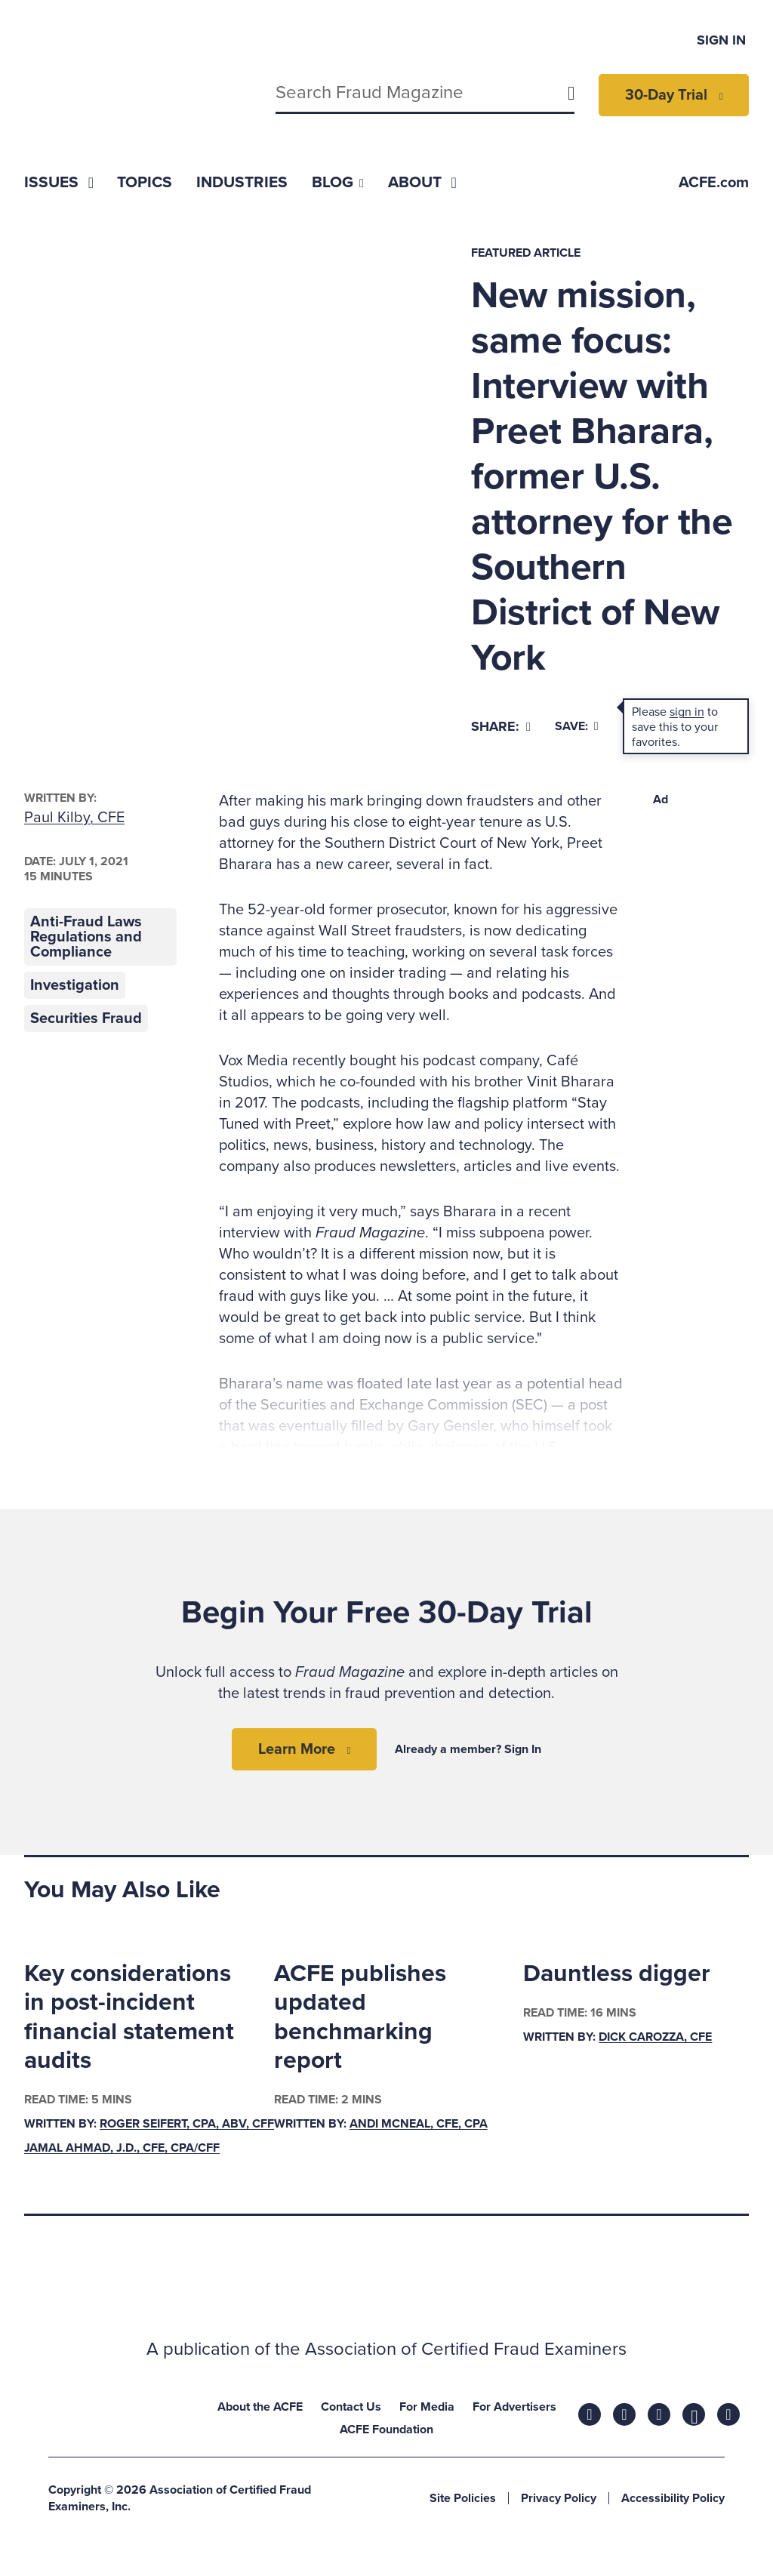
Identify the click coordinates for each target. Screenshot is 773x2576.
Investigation (74, 985)
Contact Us (351, 2406)
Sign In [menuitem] (721, 40)
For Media (426, 2406)
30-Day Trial (666, 95)
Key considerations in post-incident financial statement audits (129, 2017)
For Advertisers (514, 2406)
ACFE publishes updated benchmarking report (360, 2017)
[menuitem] (58, 182)
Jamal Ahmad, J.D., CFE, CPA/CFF (122, 2147)
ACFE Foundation (386, 2429)
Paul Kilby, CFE (74, 818)
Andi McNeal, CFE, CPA (419, 2123)
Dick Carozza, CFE (655, 2036)
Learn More (296, 1749)
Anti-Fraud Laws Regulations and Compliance (86, 937)
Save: (577, 726)
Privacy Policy (558, 2498)
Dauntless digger (616, 1973)
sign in (687, 711)
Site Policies (463, 2498)
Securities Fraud (86, 1018)
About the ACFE (260, 2406)
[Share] (501, 726)
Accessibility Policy (673, 2498)
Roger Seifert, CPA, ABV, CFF (187, 2123)
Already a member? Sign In (468, 1749)
